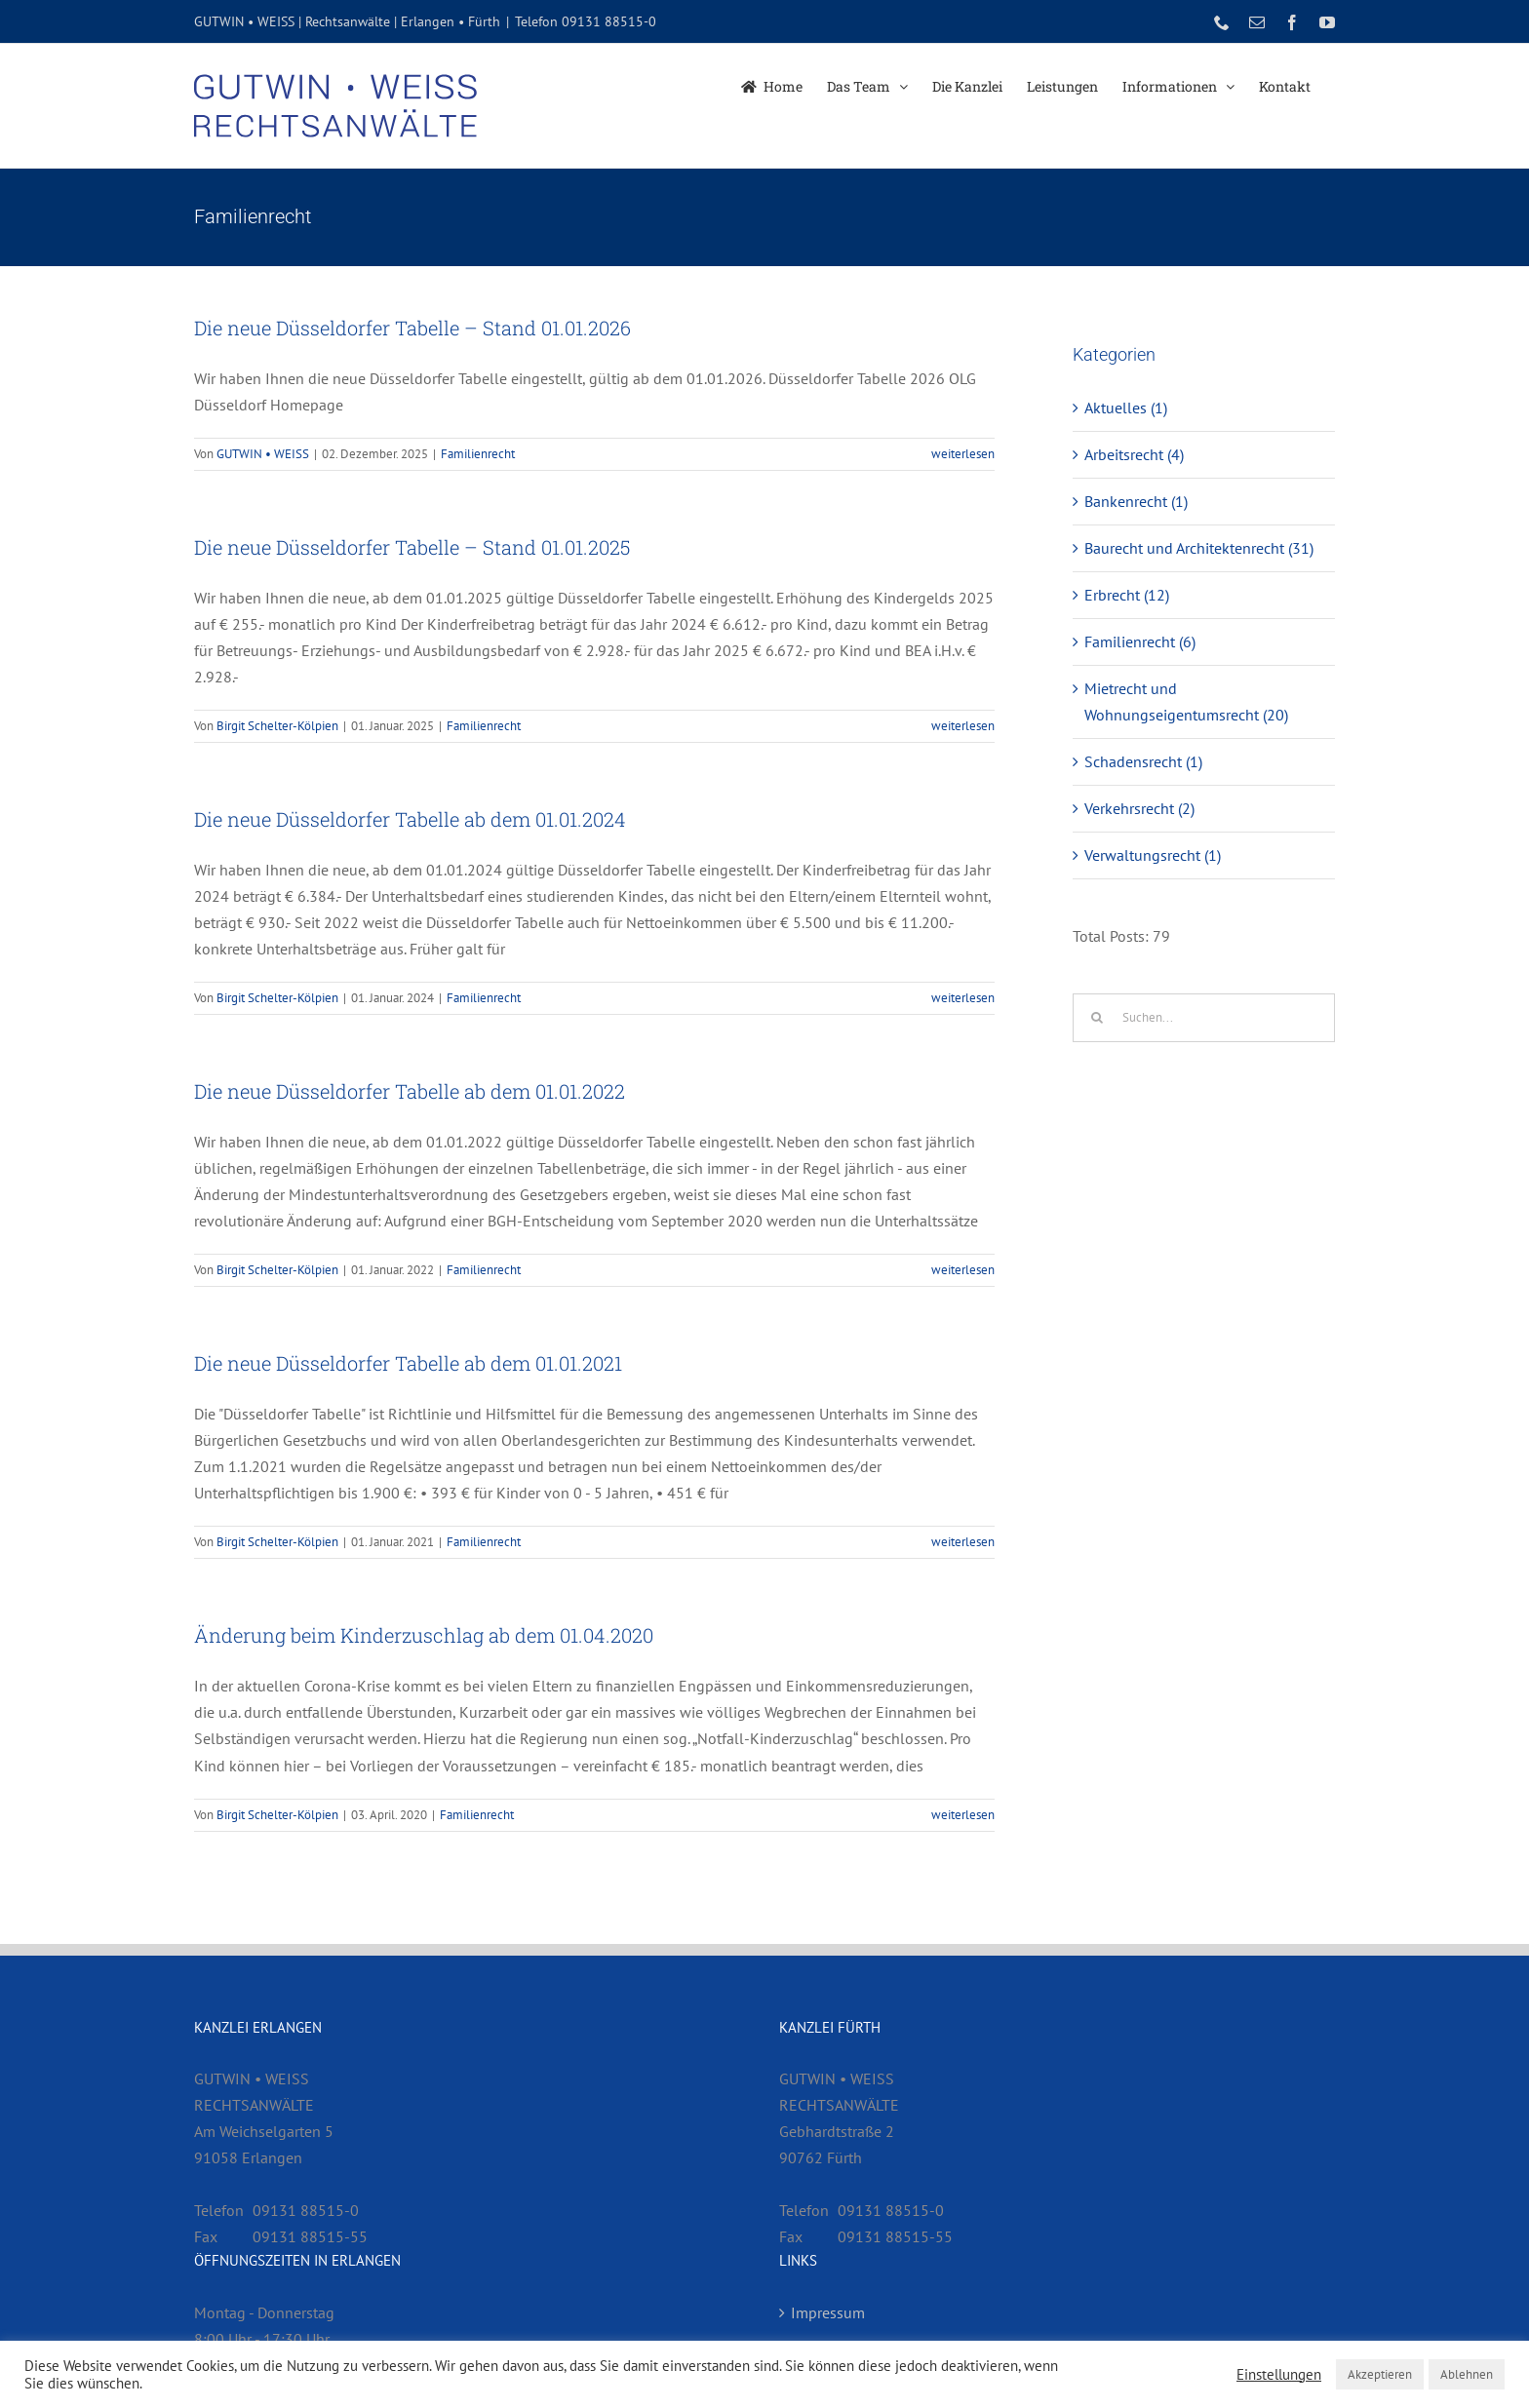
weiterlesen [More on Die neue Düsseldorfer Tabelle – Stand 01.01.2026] (963, 454)
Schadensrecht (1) (1143, 761)
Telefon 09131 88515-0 (585, 21)
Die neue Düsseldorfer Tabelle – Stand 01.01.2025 (412, 547)
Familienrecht (478, 454)
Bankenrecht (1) (1136, 501)
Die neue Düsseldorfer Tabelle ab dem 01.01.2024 (410, 819)
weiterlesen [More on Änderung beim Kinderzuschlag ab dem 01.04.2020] (963, 1814)
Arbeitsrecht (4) (1134, 454)
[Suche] (1097, 1017)
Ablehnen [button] (1466, 2374)
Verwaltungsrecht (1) (1152, 855)
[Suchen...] (1204, 1017)
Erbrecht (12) (1126, 594)
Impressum (828, 2312)
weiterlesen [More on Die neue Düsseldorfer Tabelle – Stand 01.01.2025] (963, 726)
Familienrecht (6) (1140, 641)
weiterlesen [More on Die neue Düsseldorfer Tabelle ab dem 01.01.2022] (963, 1270)
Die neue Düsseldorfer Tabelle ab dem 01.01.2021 (408, 1363)
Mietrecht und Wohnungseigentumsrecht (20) (1186, 701)
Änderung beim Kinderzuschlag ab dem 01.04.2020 (423, 1635)
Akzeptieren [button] (1380, 2374)
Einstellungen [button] (1278, 2375)
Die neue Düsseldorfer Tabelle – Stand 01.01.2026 (412, 327)
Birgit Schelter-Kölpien (277, 726)
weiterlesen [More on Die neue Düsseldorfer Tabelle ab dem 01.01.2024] (963, 998)
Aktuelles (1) (1125, 407)
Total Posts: (1113, 936)
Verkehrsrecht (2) (1139, 808)
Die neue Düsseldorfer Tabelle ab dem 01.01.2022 (409, 1091)
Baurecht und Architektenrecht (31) (1198, 548)
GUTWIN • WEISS (262, 454)
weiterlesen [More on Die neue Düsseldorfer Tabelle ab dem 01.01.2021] (963, 1542)
